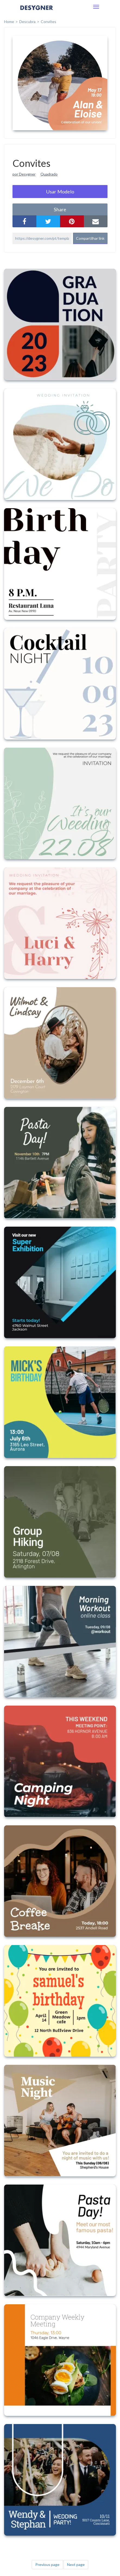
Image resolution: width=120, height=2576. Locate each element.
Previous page (47, 2564)
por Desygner (24, 174)
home (9, 21)
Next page (76, 2564)
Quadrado (49, 174)
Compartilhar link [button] (90, 238)
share (60, 209)
